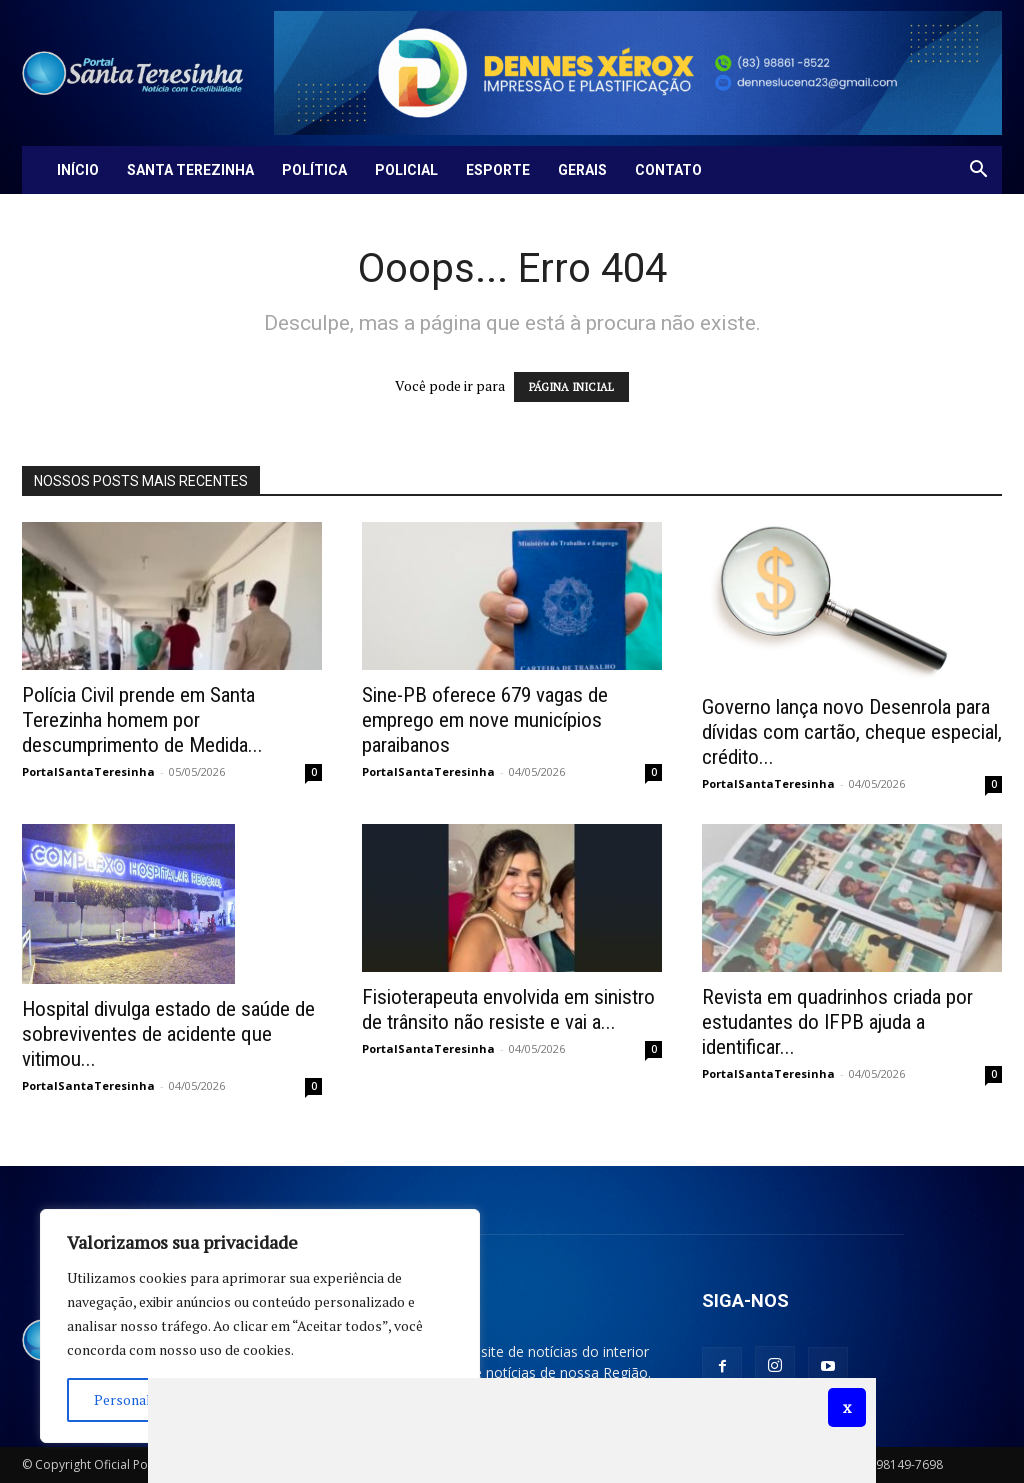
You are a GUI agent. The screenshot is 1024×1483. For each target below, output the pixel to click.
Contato (668, 170)
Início (78, 170)
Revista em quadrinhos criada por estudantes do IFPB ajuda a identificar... (837, 1022)
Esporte (498, 170)
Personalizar (134, 1399)
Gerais (582, 170)
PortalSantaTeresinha (88, 771)
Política (314, 170)
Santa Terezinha (190, 170)
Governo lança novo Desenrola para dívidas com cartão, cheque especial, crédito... (852, 732)
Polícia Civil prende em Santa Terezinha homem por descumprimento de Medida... (142, 720)
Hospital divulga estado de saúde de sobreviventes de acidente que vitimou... (168, 1034)
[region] (260, 1326)
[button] (978, 171)
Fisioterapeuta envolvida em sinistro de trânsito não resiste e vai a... (508, 1009)
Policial (406, 170)
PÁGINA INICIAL (571, 387)
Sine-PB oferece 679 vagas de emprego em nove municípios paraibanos (485, 720)
